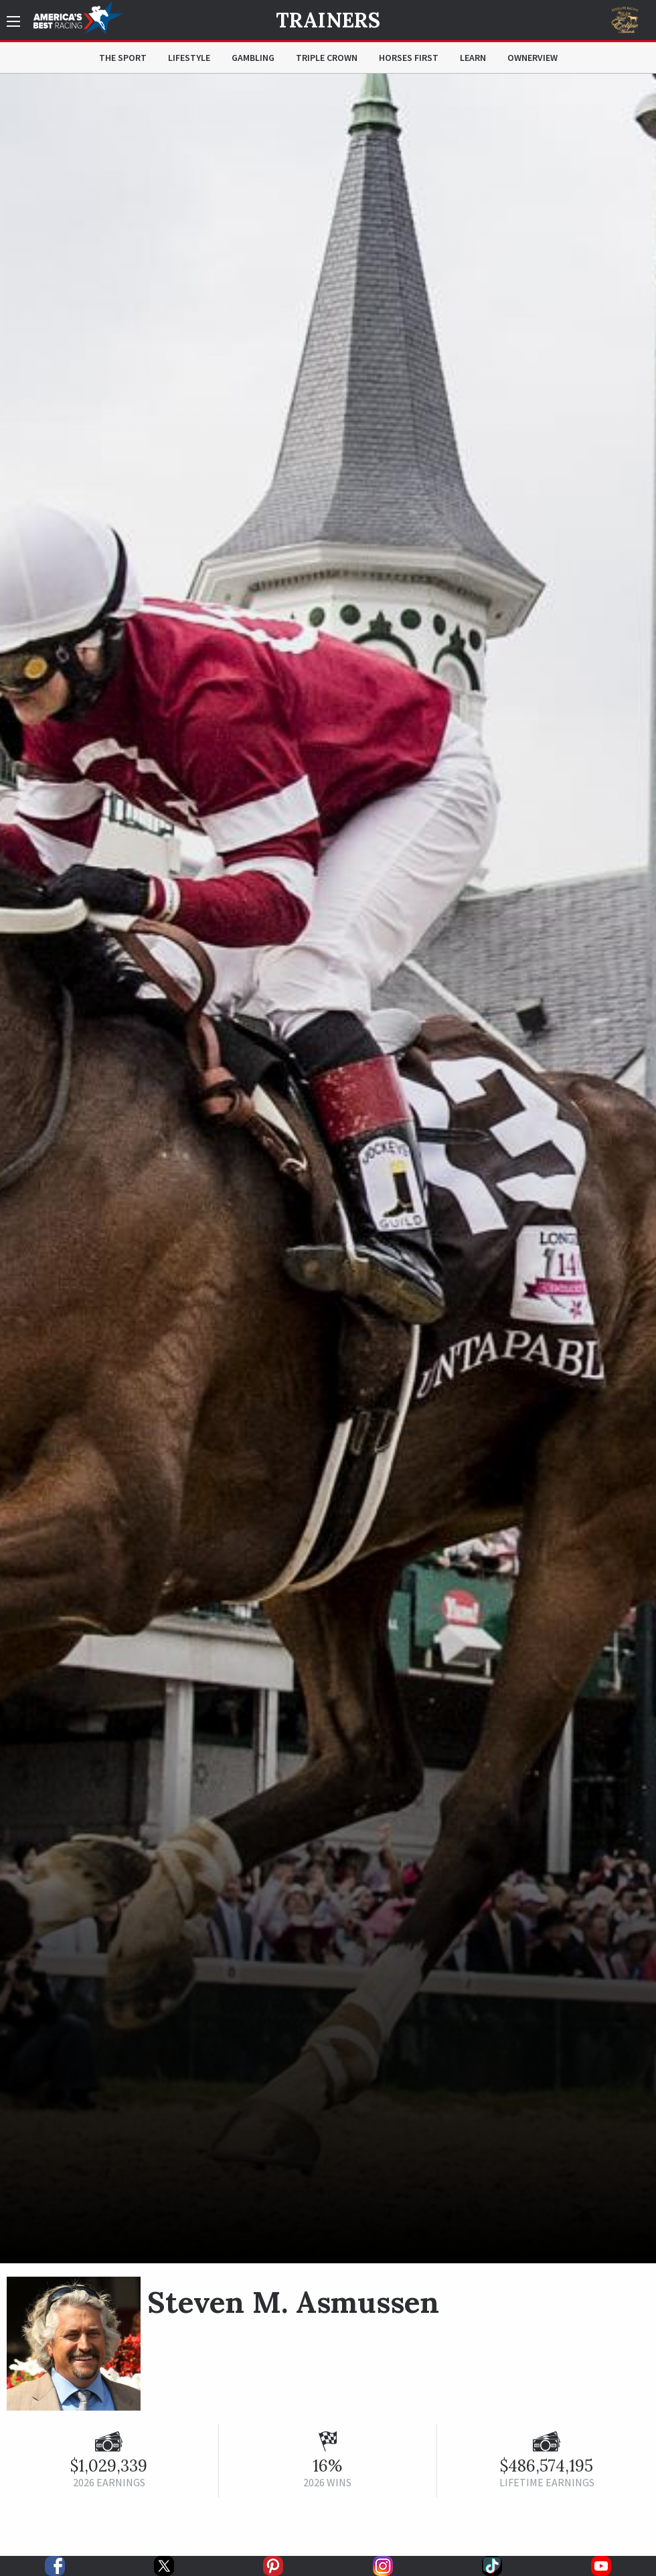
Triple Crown (326, 58)
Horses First (408, 58)
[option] (328, 1168)
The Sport (123, 58)
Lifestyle (189, 58)
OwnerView (532, 58)
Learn (473, 58)
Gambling (253, 58)
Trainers (328, 20)
